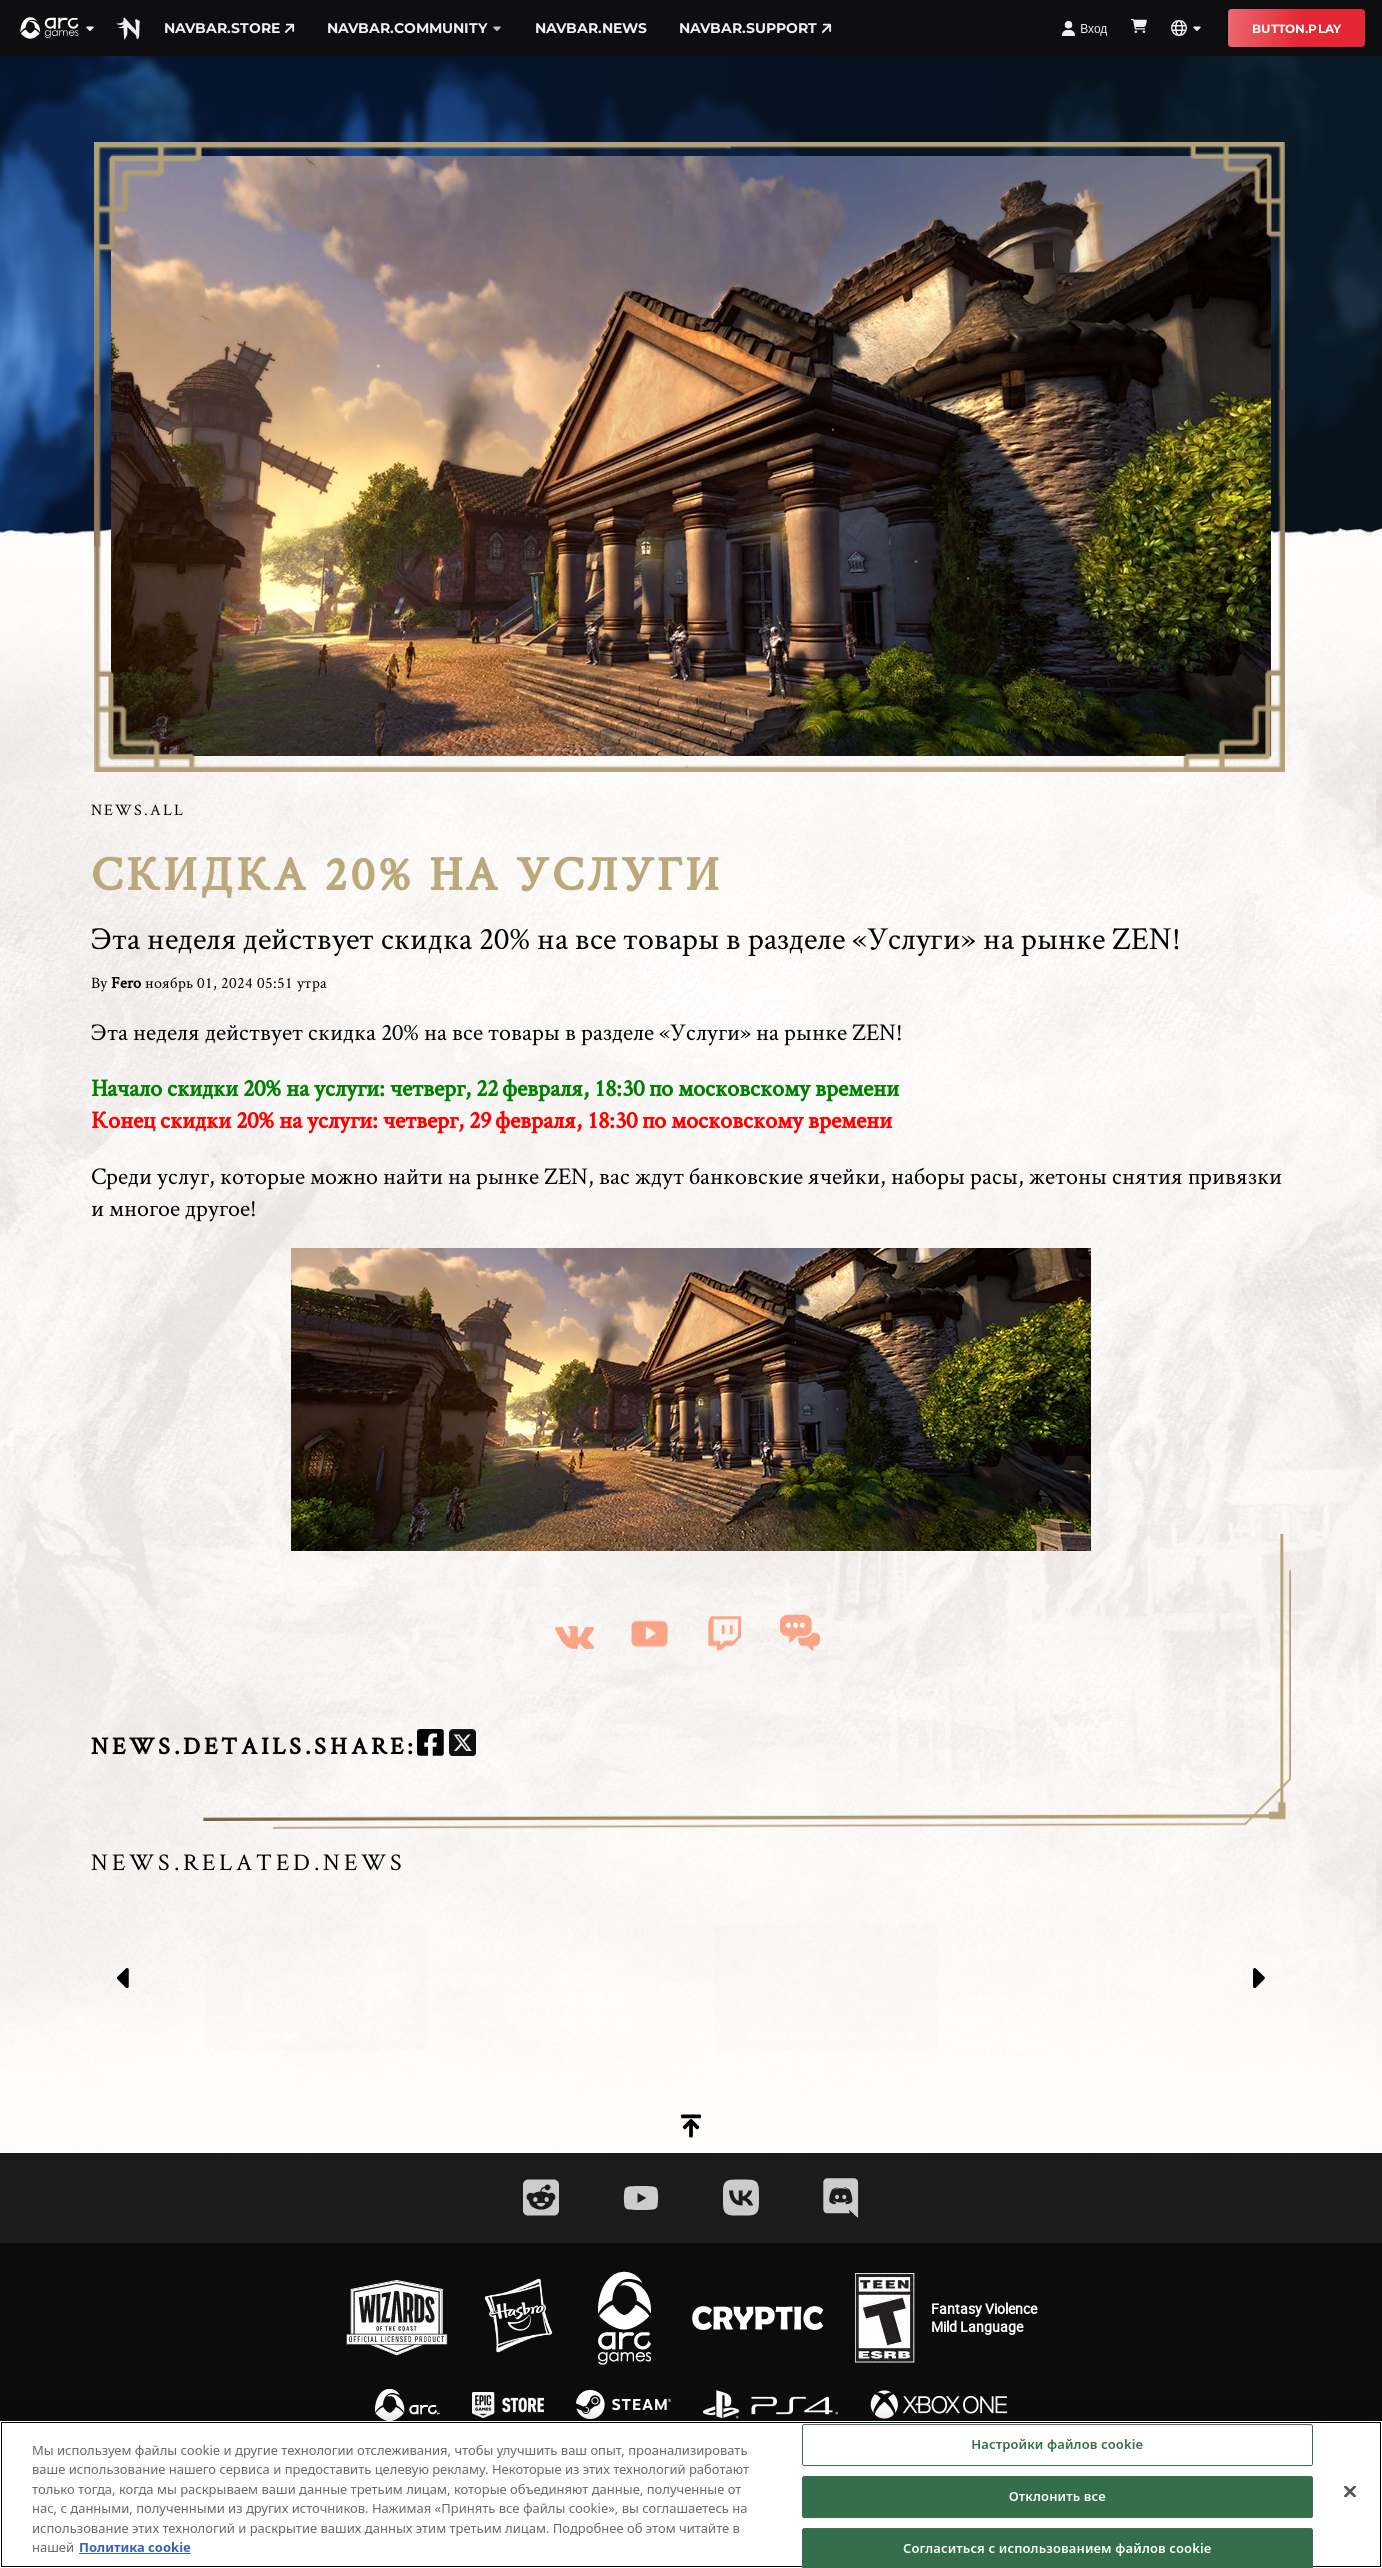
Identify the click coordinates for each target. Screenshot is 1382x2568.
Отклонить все (1057, 2498)
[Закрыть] (1350, 2494)
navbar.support (755, 28)
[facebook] (430, 1745)
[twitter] (462, 1745)
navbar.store (229, 28)
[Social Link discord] (841, 2197)
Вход (1084, 28)
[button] (58, 28)
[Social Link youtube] (641, 2198)
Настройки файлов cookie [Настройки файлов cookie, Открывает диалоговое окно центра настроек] (1057, 2446)
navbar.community (415, 28)
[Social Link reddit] (541, 2197)
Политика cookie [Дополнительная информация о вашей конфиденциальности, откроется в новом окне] (135, 2549)
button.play (1296, 28)
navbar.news (591, 28)
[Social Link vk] (741, 2197)
